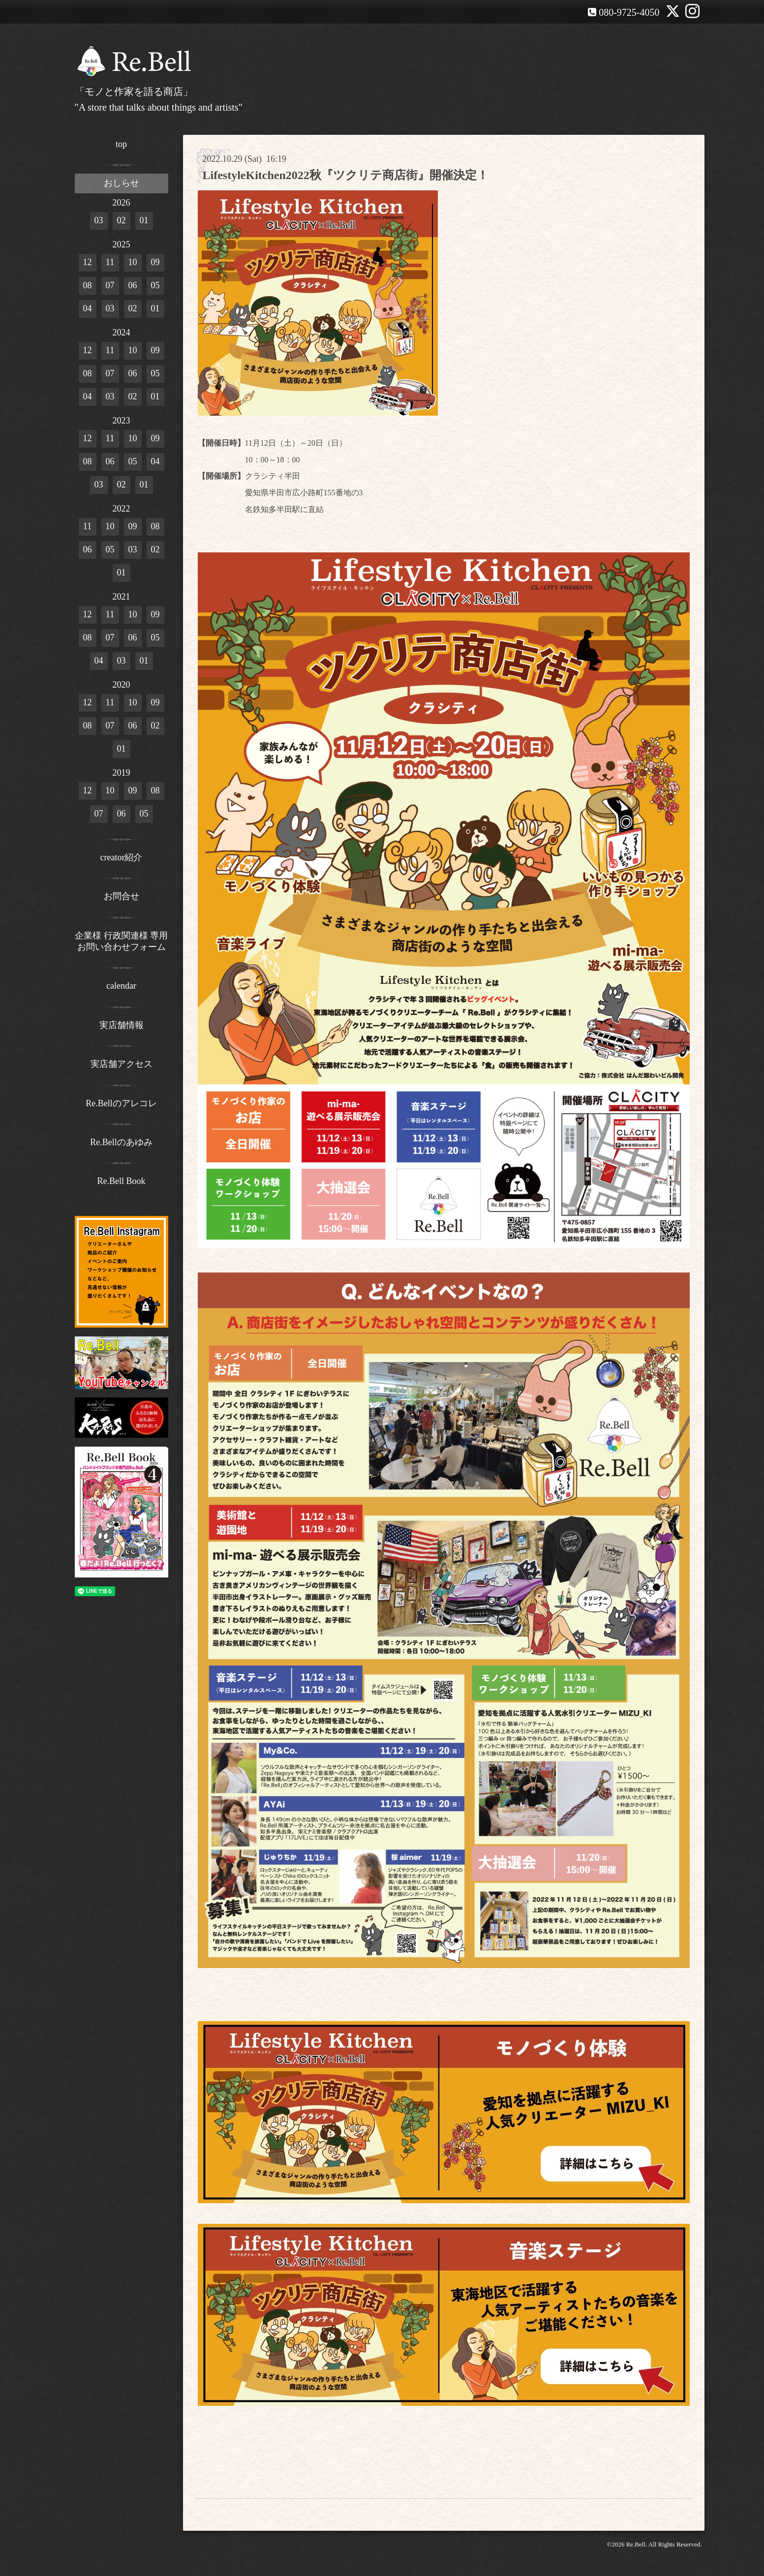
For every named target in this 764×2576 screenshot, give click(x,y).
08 (87, 285)
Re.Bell (635, 2544)
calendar (121, 986)
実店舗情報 (121, 1025)
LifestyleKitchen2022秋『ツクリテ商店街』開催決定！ (346, 175)
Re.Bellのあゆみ (121, 1142)
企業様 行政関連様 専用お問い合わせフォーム (121, 941)
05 (155, 285)
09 (155, 262)
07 (110, 285)
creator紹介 (121, 857)
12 (87, 262)
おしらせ (121, 183)
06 (132, 285)
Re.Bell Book (121, 1181)
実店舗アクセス (122, 1064)
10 (132, 262)
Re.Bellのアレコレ (121, 1103)
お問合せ (121, 896)
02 (121, 220)
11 (110, 262)
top (121, 144)
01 (144, 220)
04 (87, 308)
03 (98, 220)
